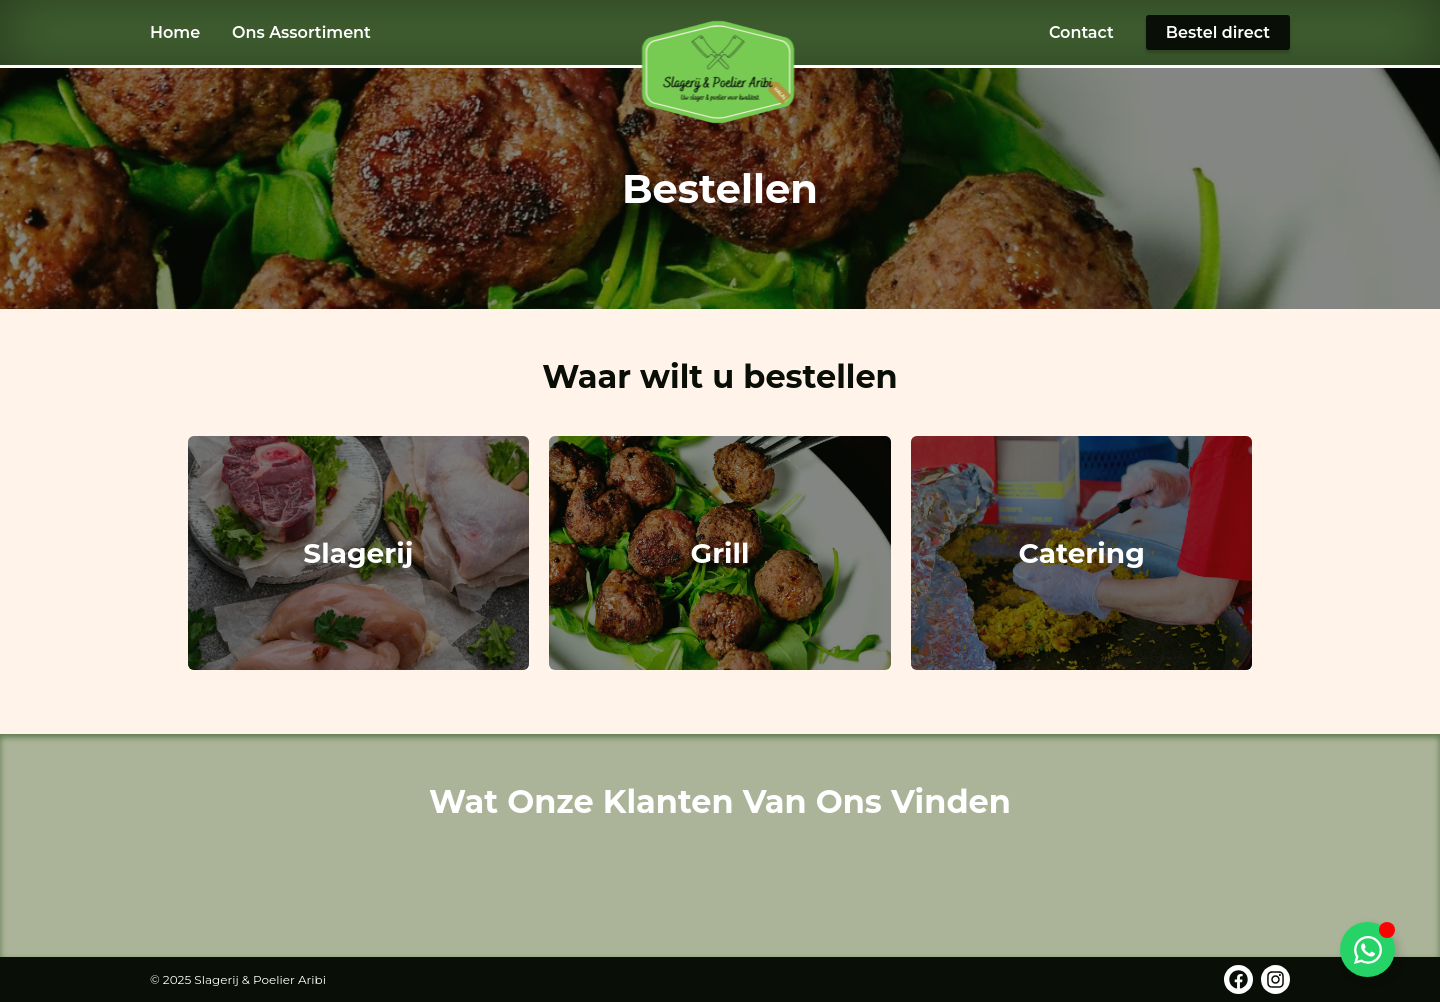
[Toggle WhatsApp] (1367, 949)
